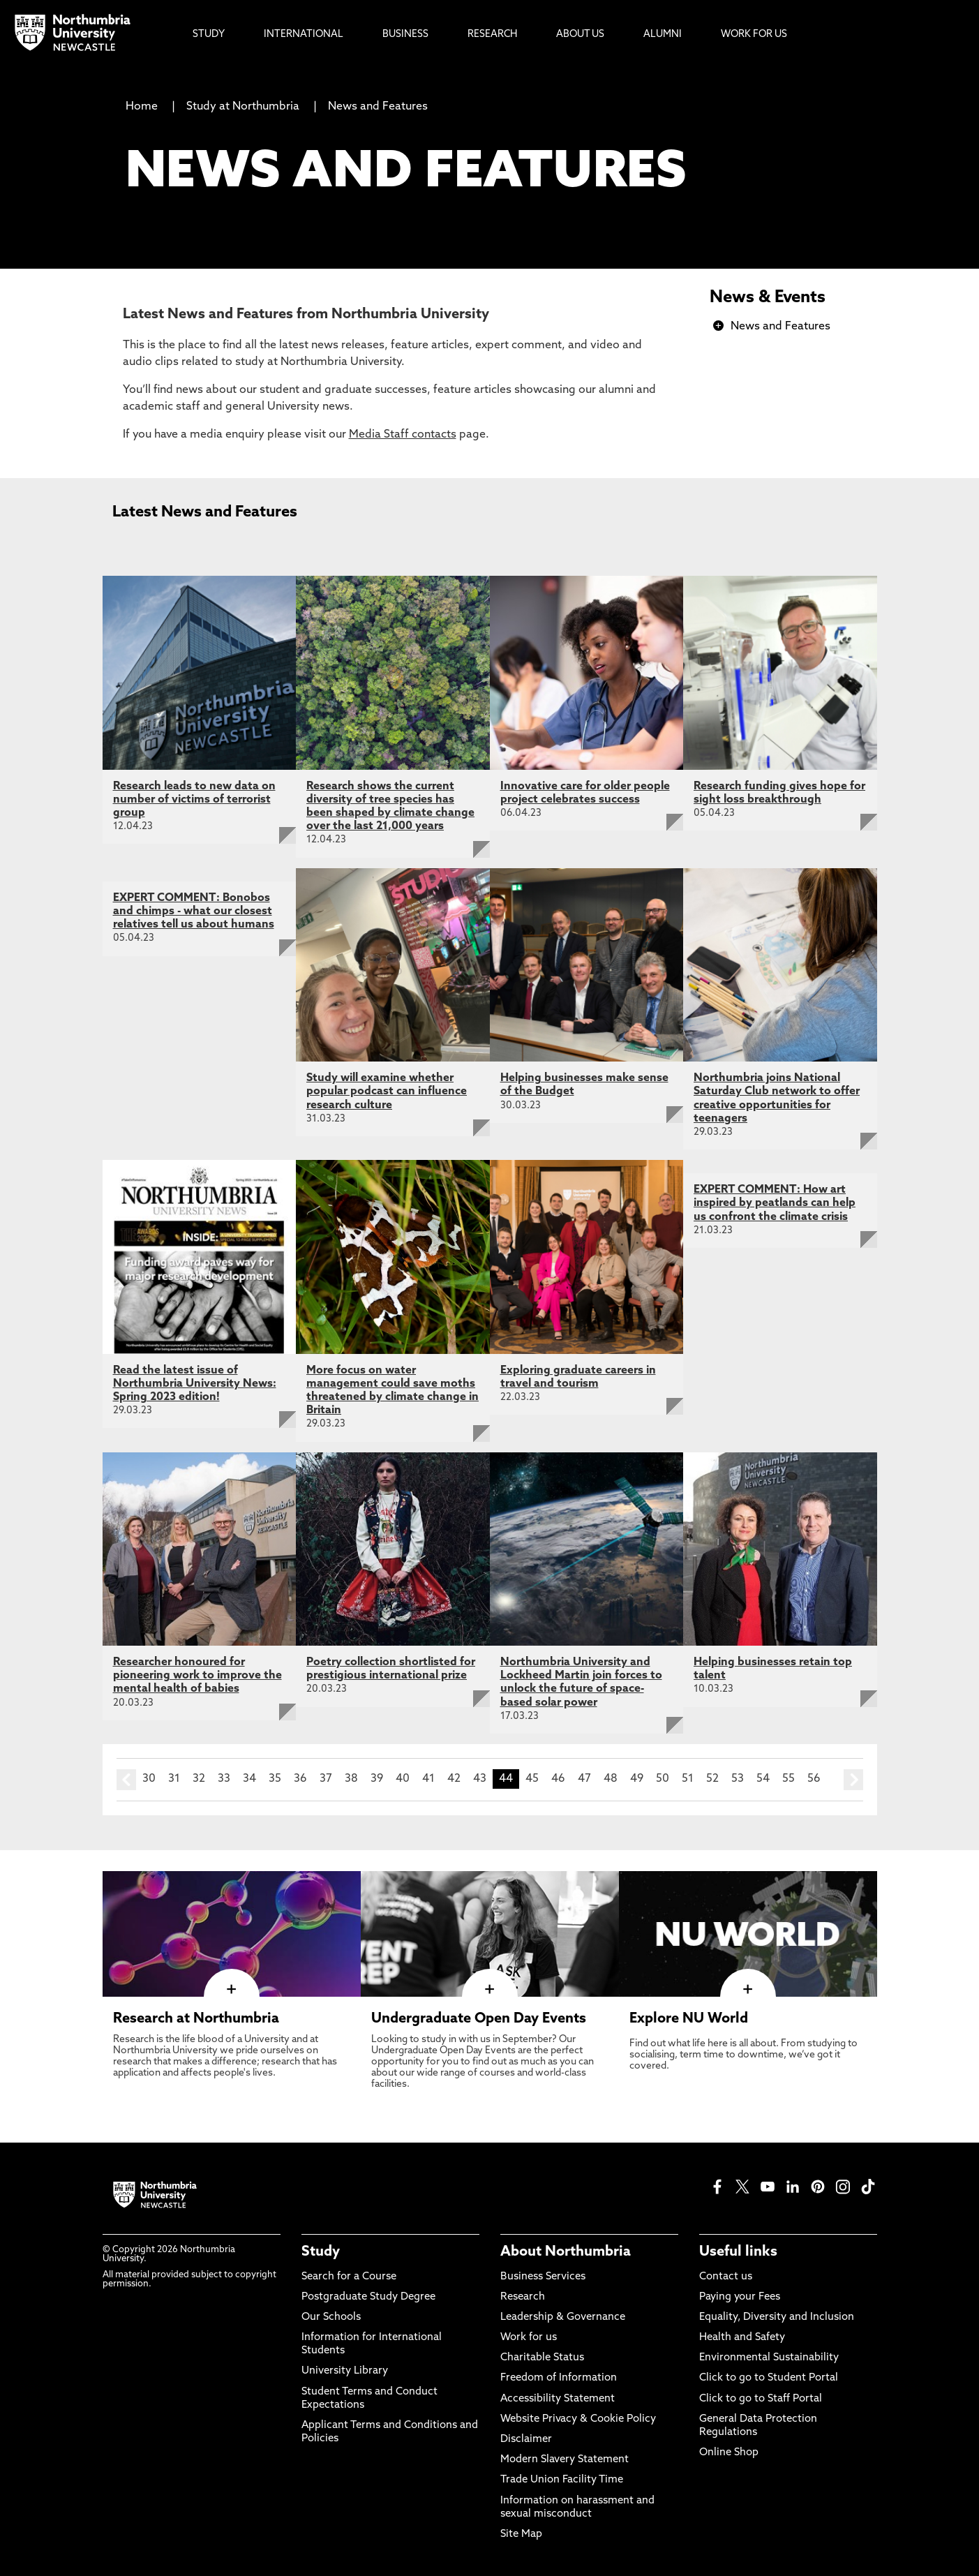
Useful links (738, 2252)
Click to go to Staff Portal (760, 2399)
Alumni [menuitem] (662, 34)
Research (522, 2297)
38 (351, 1779)
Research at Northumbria (196, 2019)
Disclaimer (526, 2439)
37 (326, 1779)
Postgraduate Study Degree (368, 2297)
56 (814, 1779)
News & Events (767, 298)
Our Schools (331, 2317)
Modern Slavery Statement (564, 2460)
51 (688, 1779)
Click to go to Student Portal (768, 2378)
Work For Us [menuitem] (754, 34)
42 (454, 1779)
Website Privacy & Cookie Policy (578, 2419)
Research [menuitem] (492, 34)
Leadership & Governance (562, 2317)
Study (320, 2252)
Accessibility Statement (557, 2399)
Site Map (521, 2534)
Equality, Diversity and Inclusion (776, 2317)
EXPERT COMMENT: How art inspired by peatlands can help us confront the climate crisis (774, 1203)
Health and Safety (742, 2337)
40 (403, 1779)
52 (712, 1779)
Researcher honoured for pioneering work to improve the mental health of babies (197, 1676)
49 (636, 1779)
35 (275, 1779)
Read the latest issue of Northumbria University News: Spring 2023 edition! (194, 1384)
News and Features (378, 106)
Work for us (528, 2337)
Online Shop (728, 2453)
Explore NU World (688, 2019)
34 (249, 1779)
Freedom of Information (558, 2378)
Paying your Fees (739, 2297)
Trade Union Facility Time (561, 2480)
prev (126, 1779)
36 (300, 1779)
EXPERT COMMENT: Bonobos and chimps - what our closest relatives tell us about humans (193, 911)
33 (224, 1779)
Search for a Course (348, 2277)
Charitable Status (542, 2358)
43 (479, 1779)
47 (584, 1779)
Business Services (542, 2277)
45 (532, 1779)
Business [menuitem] (405, 34)
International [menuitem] (303, 34)
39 (377, 1779)
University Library (344, 2371)
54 (763, 1779)
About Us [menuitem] (580, 34)
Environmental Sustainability (769, 2358)
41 (428, 1779)
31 (174, 1779)
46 (558, 1779)
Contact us (725, 2277)
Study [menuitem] (209, 34)
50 (662, 1779)
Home (142, 106)
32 (199, 1779)
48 (611, 1779)
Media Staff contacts (402, 434)
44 (506, 1779)
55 (788, 1779)
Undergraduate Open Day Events (478, 2019)
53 (737, 1779)
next (853, 1779)
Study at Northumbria (242, 106)
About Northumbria (565, 2252)
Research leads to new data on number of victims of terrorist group (194, 800)
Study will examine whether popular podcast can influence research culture (386, 1091)
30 (149, 1779)
